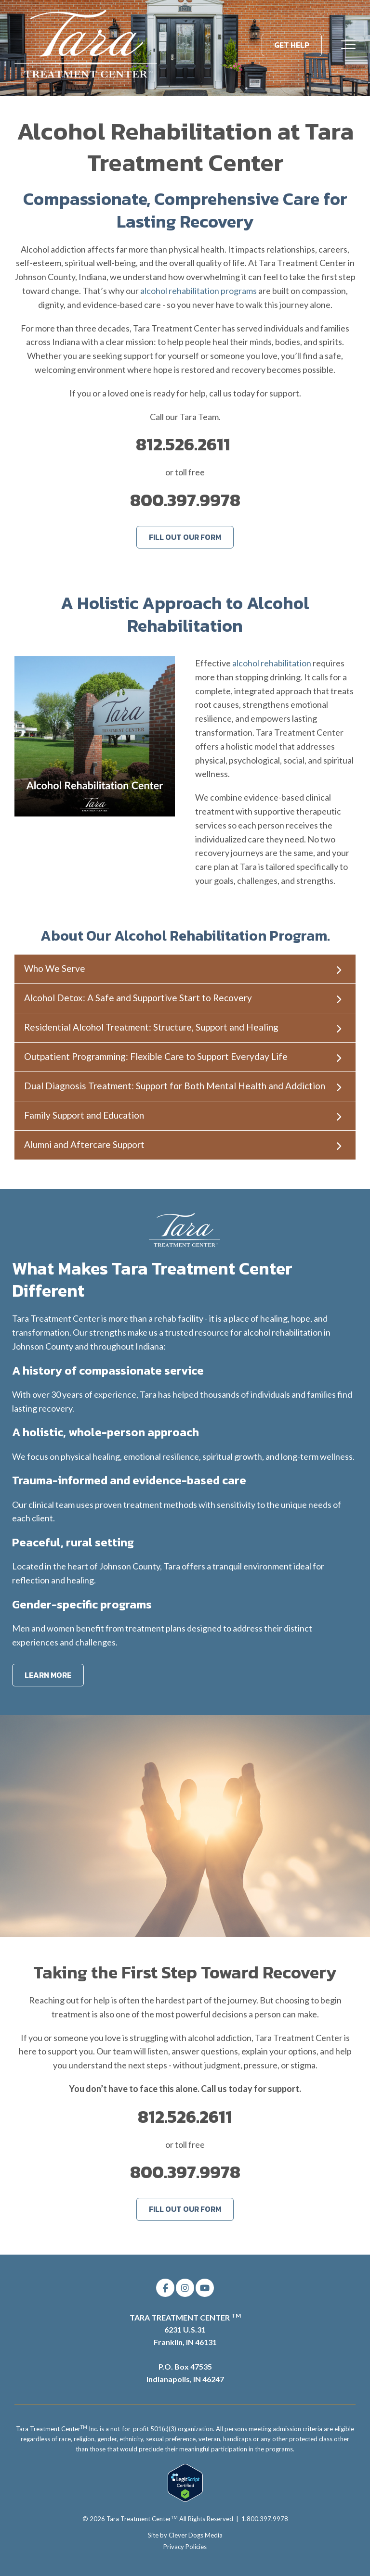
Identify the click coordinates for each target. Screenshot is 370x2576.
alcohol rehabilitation (271, 663)
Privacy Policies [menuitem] (185, 2546)
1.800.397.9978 (264, 2519)
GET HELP (291, 45)
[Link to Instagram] (185, 2288)
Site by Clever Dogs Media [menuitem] (185, 2535)
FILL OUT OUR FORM (185, 537)
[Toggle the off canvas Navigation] (348, 45)
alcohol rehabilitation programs (198, 290)
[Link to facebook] (165, 2288)
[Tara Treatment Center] (86, 45)
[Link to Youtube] (205, 2288)
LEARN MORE (48, 1675)
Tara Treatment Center (142, 2519)
